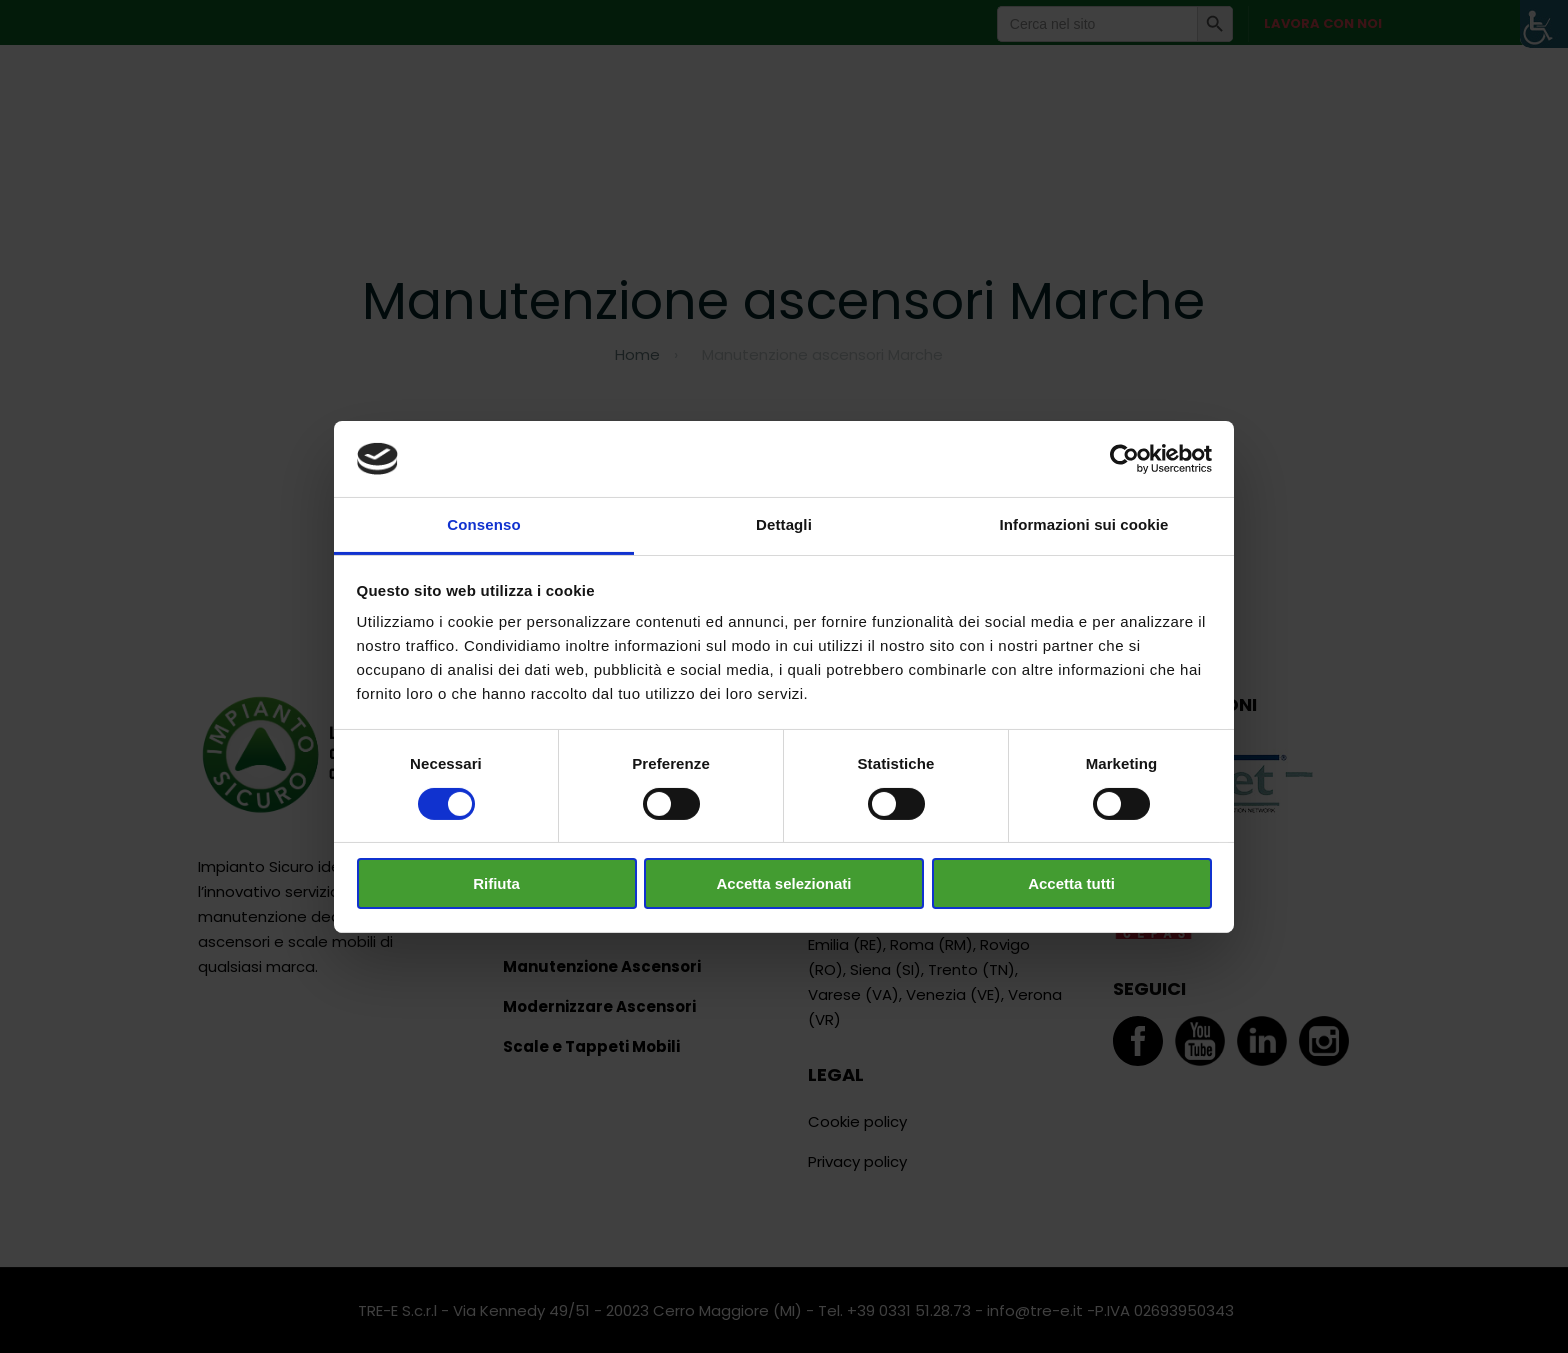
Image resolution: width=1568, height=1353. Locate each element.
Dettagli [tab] (784, 524)
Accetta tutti (1071, 883)
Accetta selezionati (783, 883)
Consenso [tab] (483, 524)
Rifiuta (496, 883)
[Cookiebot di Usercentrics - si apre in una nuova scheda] (1124, 459)
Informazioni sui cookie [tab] (1084, 524)
